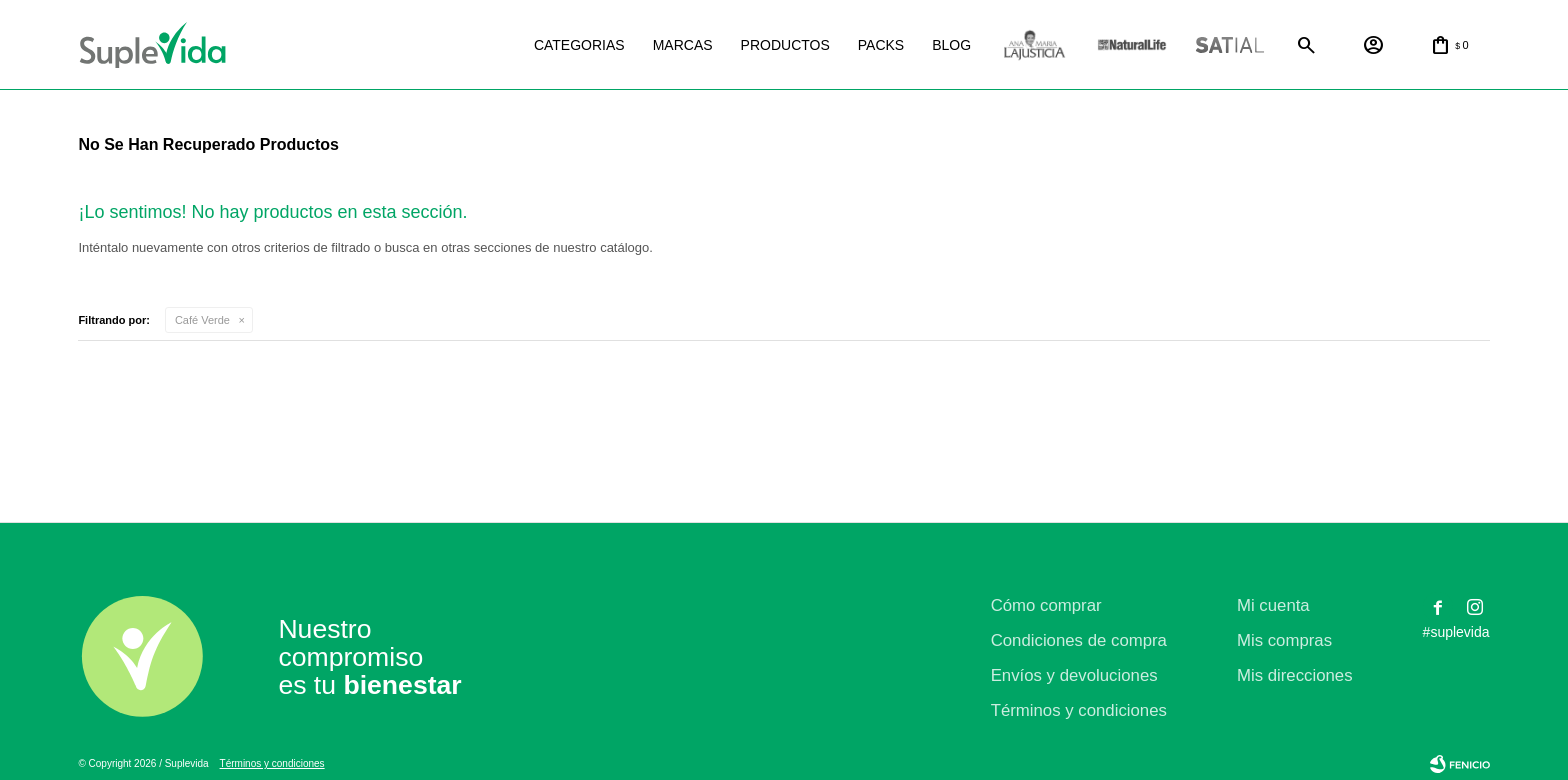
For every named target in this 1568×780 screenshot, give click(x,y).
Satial (1230, 45)
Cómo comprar (1046, 605)
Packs (881, 45)
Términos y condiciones (1079, 710)
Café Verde (202, 320)
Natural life (1132, 45)
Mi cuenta (1273, 605)
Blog (951, 45)
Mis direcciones (1295, 675)
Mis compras (1284, 640)
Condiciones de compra (1079, 640)
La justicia (1034, 45)
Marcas (683, 45)
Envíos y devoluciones (1074, 675)
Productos (785, 45)
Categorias (579, 45)
